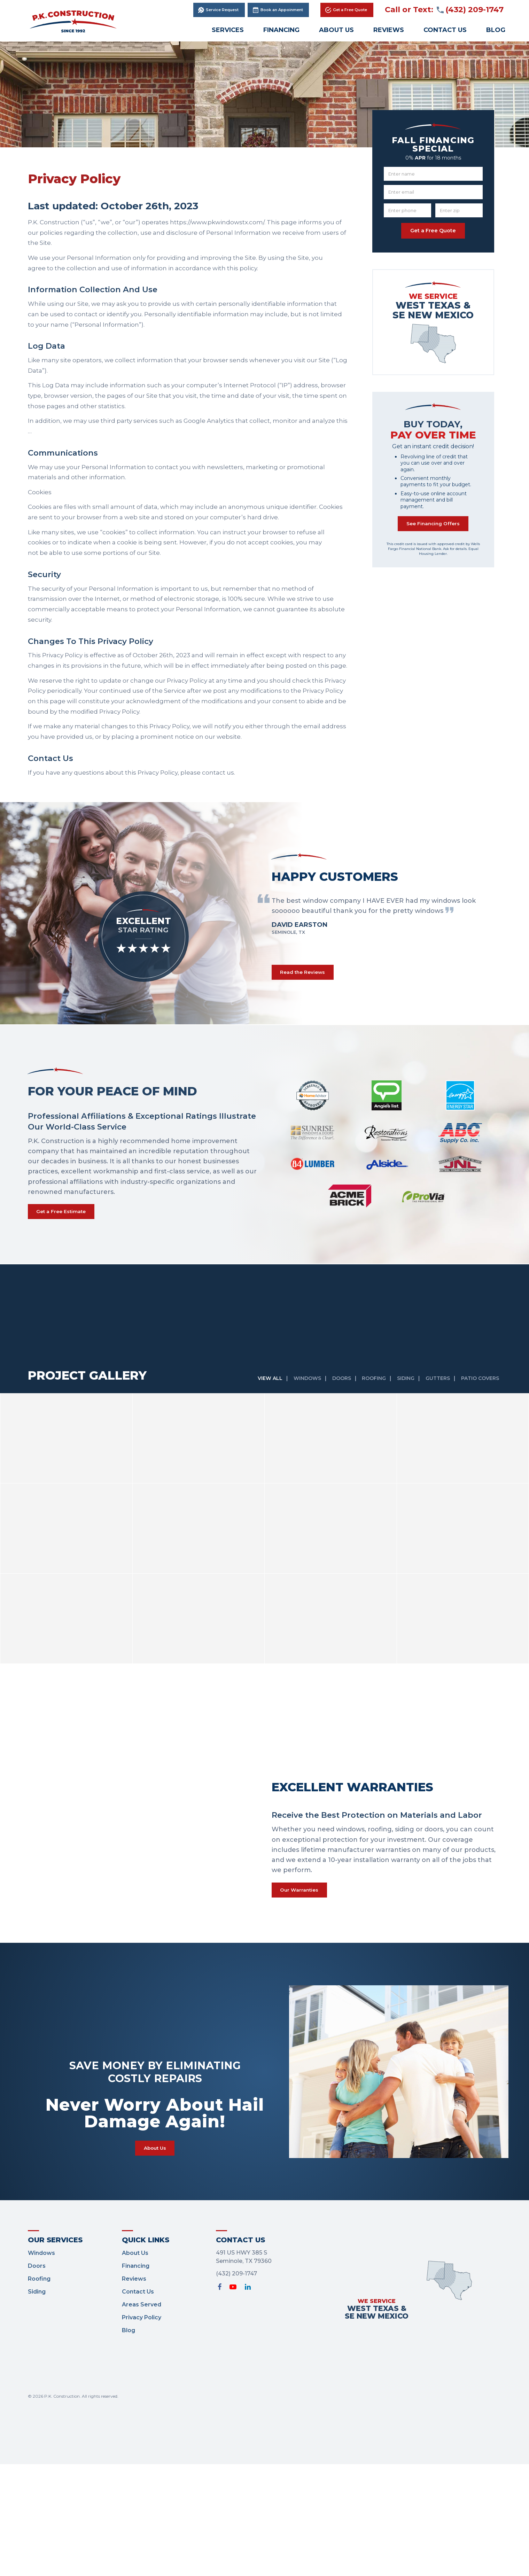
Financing (281, 30)
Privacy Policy (141, 2331)
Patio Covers (481, 1385)
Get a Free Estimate (66, 1216)
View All (258, 1385)
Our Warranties (304, 1898)
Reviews (388, 30)
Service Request (224, 10)
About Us (336, 30)
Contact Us (445, 30)
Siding (402, 1385)
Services (228, 30)
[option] (379, 914)
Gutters (436, 1385)
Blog (495, 30)
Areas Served (141, 2318)
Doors (334, 1385)
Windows (297, 1385)
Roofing (368, 1385)
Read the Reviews (308, 973)
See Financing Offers (433, 526)
